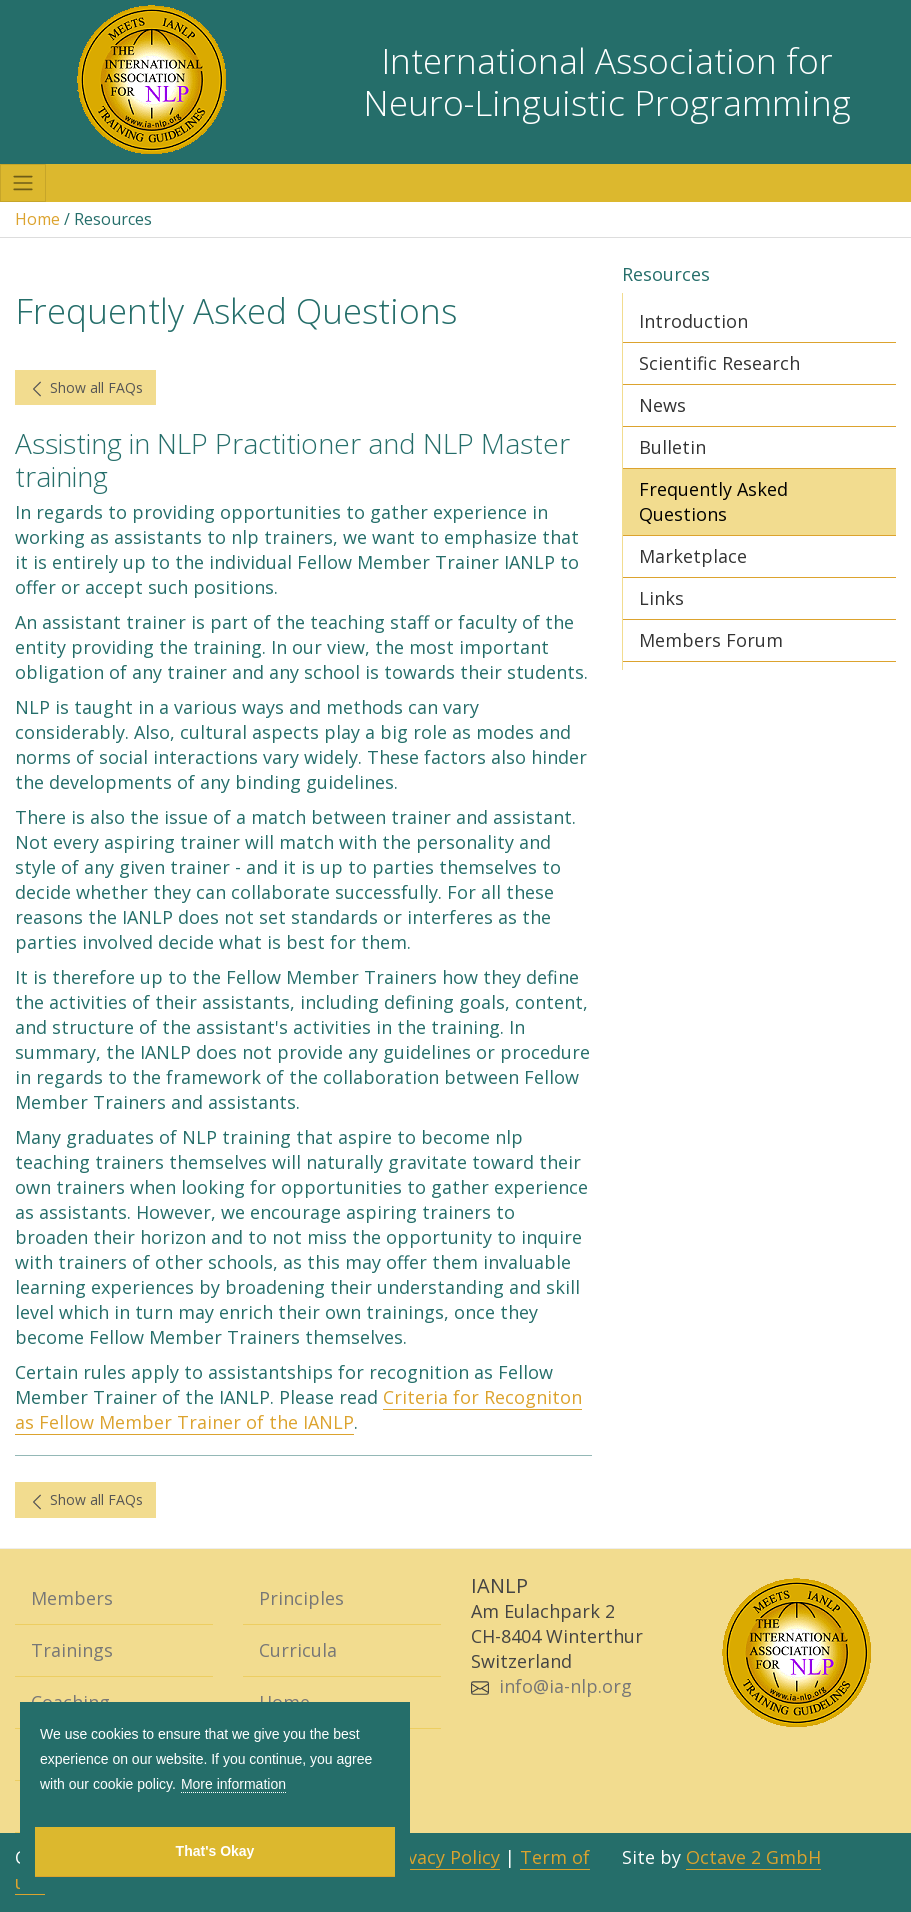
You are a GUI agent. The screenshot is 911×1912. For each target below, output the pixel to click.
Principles (301, 1598)
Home (37, 219)
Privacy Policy (442, 1857)
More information (233, 1784)
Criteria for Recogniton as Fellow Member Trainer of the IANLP (298, 1409)
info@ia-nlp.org (565, 1686)
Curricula (298, 1650)
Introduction (693, 321)
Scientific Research (719, 363)
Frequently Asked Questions (713, 501)
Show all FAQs (85, 388)
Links (661, 598)
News (662, 405)
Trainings (72, 1650)
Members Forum (711, 640)
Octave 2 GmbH (753, 1857)
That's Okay (215, 1851)
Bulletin (672, 447)
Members (72, 1598)
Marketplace (693, 556)
